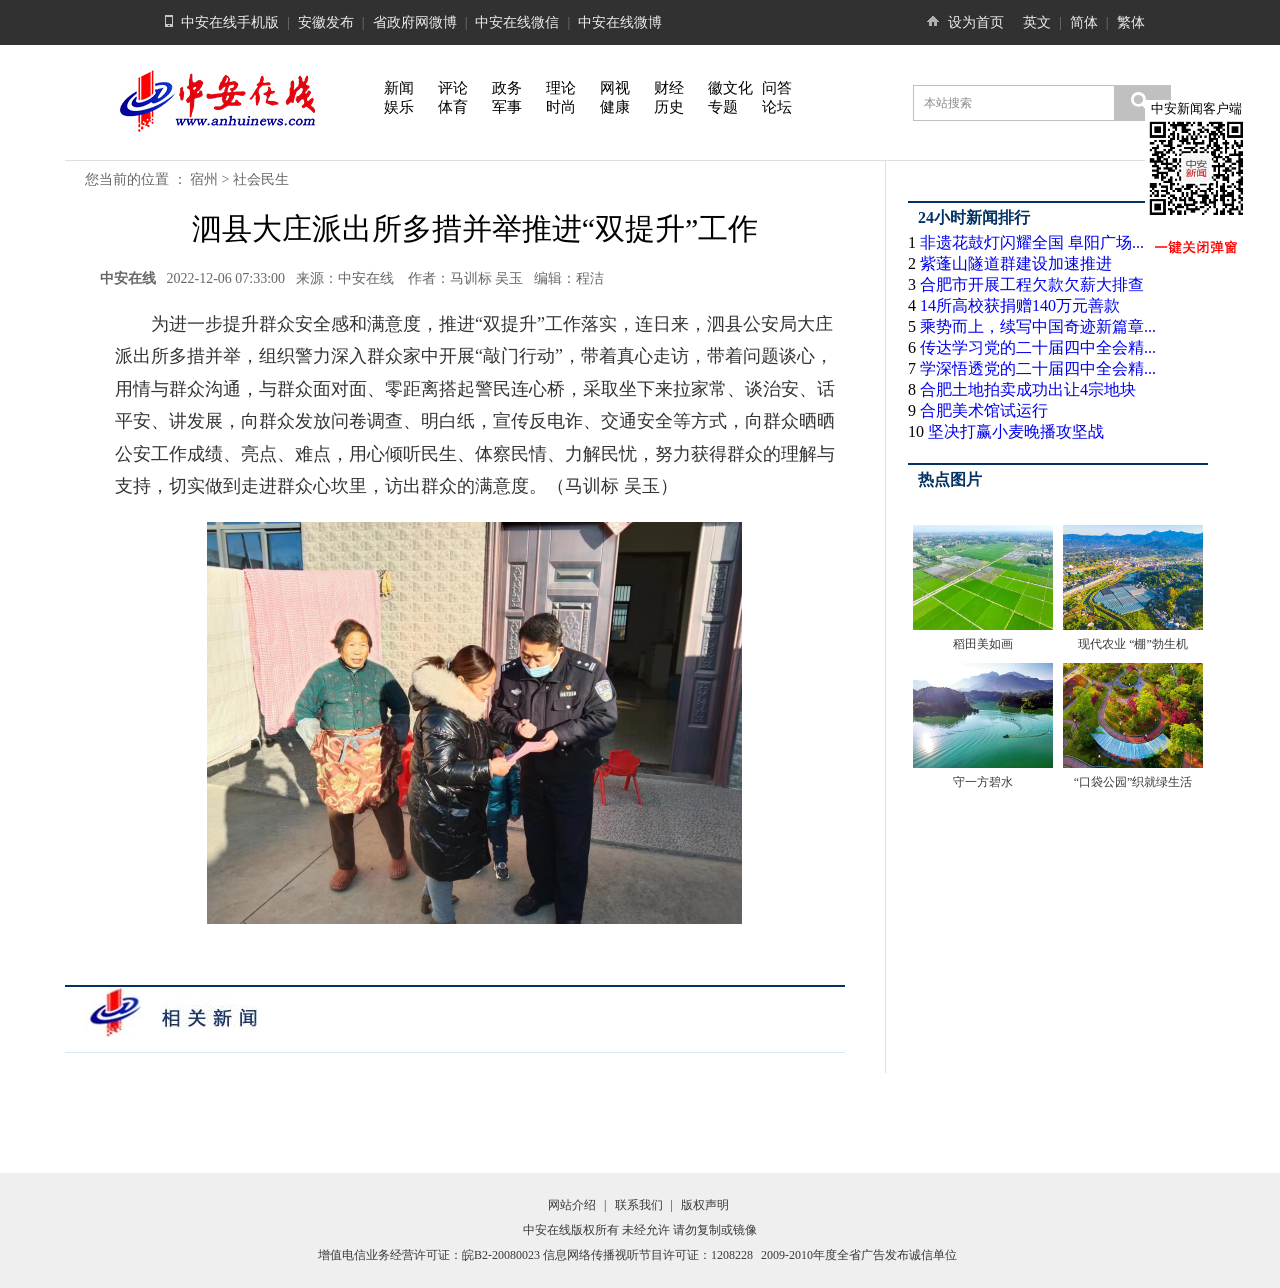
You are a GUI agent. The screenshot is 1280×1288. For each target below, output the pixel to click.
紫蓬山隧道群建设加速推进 (1016, 263)
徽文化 (730, 88)
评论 (453, 88)
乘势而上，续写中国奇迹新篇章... (1038, 326)
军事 (507, 107)
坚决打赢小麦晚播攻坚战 (1016, 431)
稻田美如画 (983, 644)
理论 (561, 88)
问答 (777, 88)
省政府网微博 (415, 22)
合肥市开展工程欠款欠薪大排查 (1032, 284)
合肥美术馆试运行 (984, 410)
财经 (669, 88)
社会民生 (261, 179)
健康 (615, 107)
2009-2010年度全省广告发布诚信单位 (859, 1255)
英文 (1037, 22)
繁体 (1131, 22)
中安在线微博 (620, 22)
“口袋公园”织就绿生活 (1133, 782)
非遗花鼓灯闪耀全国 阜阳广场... (1032, 242)
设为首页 (976, 22)
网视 (615, 88)
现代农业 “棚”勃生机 (1133, 644)
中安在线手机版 (230, 22)
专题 (723, 107)
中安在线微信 (517, 22)
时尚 (561, 107)
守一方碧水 (983, 782)
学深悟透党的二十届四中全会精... (1038, 368)
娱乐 (399, 107)
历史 (669, 107)
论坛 (777, 107)
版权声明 (705, 1205)
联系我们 (639, 1205)
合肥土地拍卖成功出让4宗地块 (1028, 389)
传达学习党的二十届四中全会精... (1038, 347)
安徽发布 (326, 22)
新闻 (399, 88)
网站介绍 (572, 1205)
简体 (1084, 22)
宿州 (204, 179)
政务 (507, 88)
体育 (453, 107)
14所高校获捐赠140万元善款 (1020, 305)
